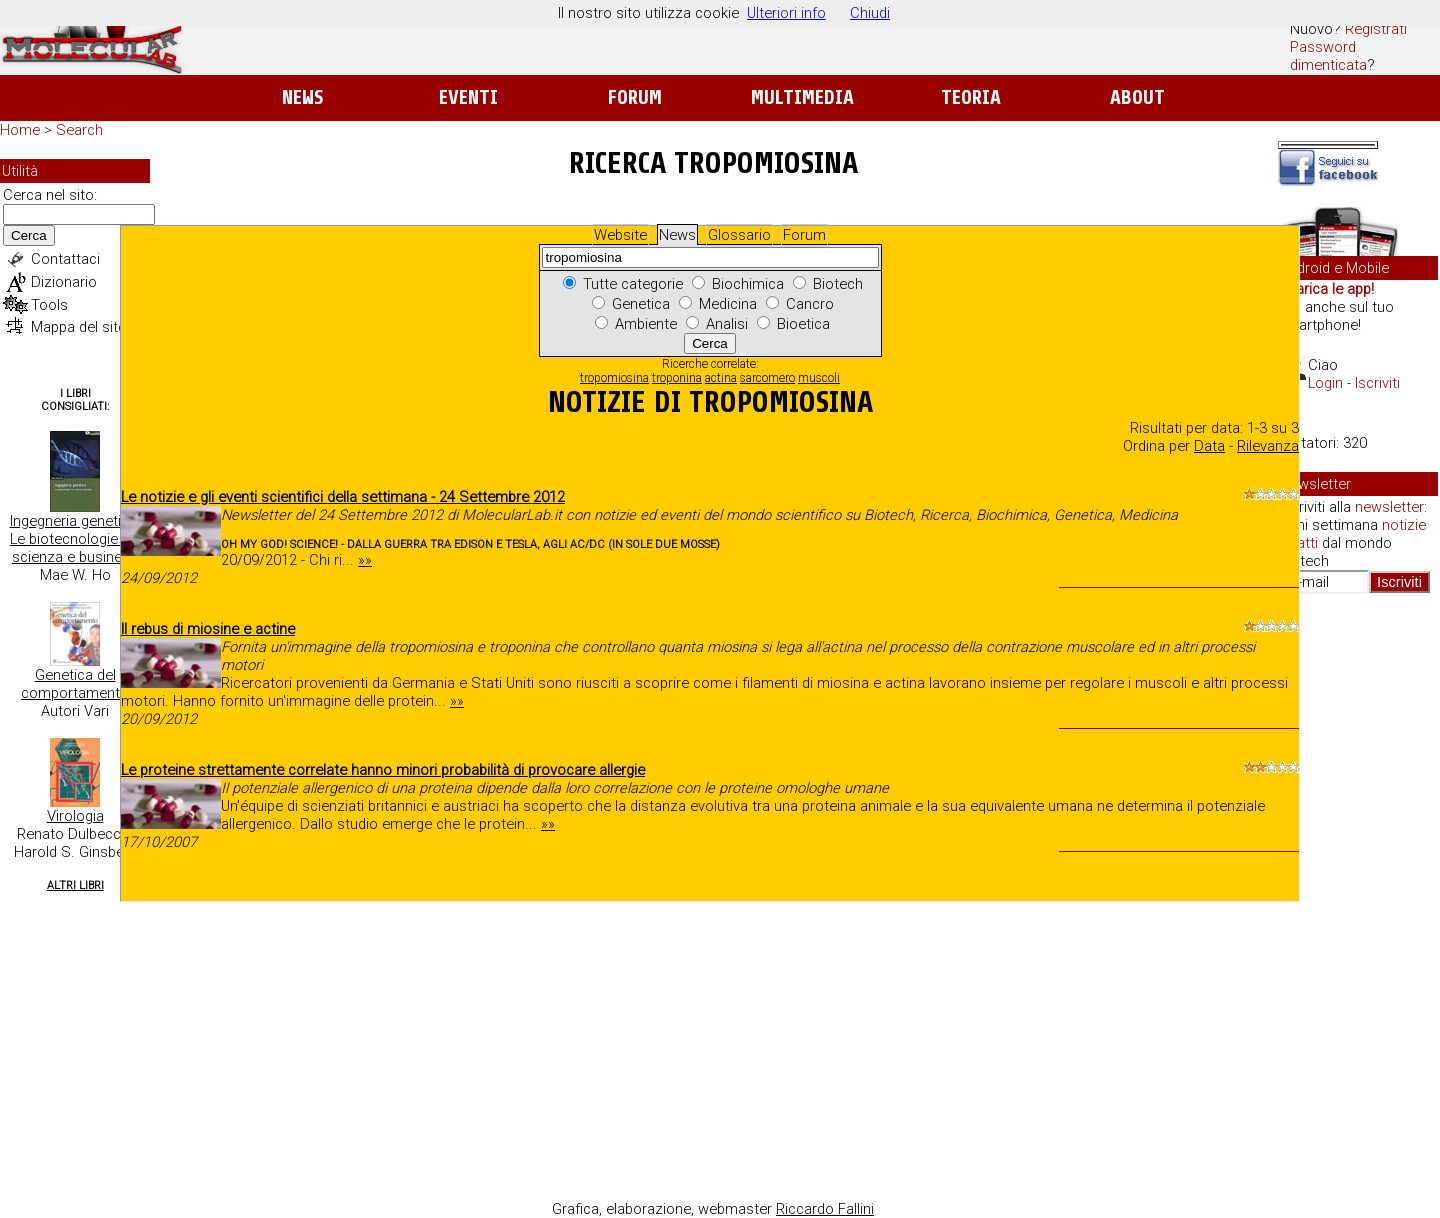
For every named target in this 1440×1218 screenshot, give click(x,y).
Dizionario (64, 282)
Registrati (1376, 29)
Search (79, 130)
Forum (634, 97)
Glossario (739, 235)
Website (620, 235)
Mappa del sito (79, 327)
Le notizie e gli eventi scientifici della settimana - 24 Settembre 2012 (343, 497)
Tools (49, 305)
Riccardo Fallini (825, 1209)
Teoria (971, 97)
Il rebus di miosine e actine (208, 629)
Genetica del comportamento (75, 684)
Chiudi (870, 13)
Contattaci (65, 259)
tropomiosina (614, 378)
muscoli (819, 378)
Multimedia (802, 97)
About (1137, 97)
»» (365, 560)
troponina (677, 378)
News (302, 97)
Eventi (468, 97)
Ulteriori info (786, 13)
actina (721, 378)
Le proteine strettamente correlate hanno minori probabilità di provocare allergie (383, 770)
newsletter (1389, 507)
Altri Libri (75, 885)
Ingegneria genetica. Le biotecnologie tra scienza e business (75, 539)
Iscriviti (1377, 383)
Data (1209, 446)
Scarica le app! (1326, 289)
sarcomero (767, 378)
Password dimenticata (1328, 56)
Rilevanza (1268, 446)
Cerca (29, 235)
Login (1325, 383)
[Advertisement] (1358, 916)
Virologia (75, 816)
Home (20, 130)
